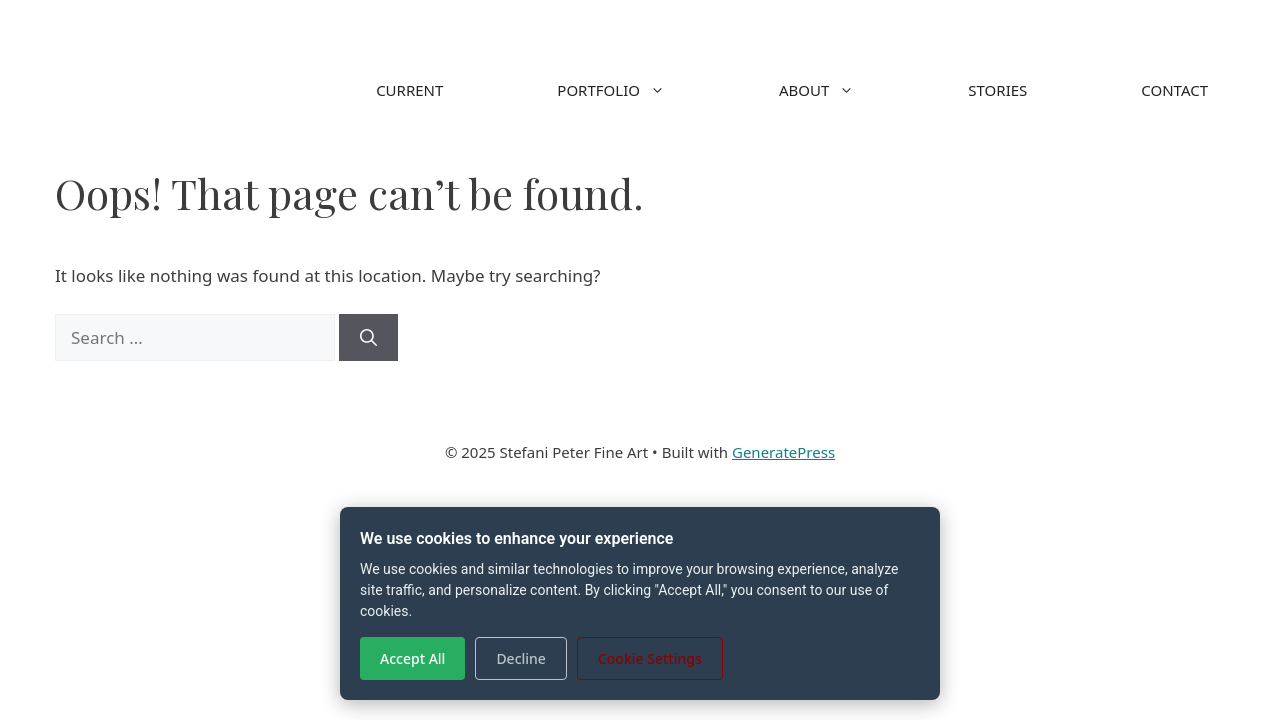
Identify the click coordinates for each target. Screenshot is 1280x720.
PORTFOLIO (639, 90)
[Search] (368, 338)
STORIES (997, 90)
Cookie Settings (650, 658)
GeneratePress (783, 452)
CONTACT (1174, 90)
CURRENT (409, 90)
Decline (521, 658)
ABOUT (845, 90)
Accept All (412, 658)
